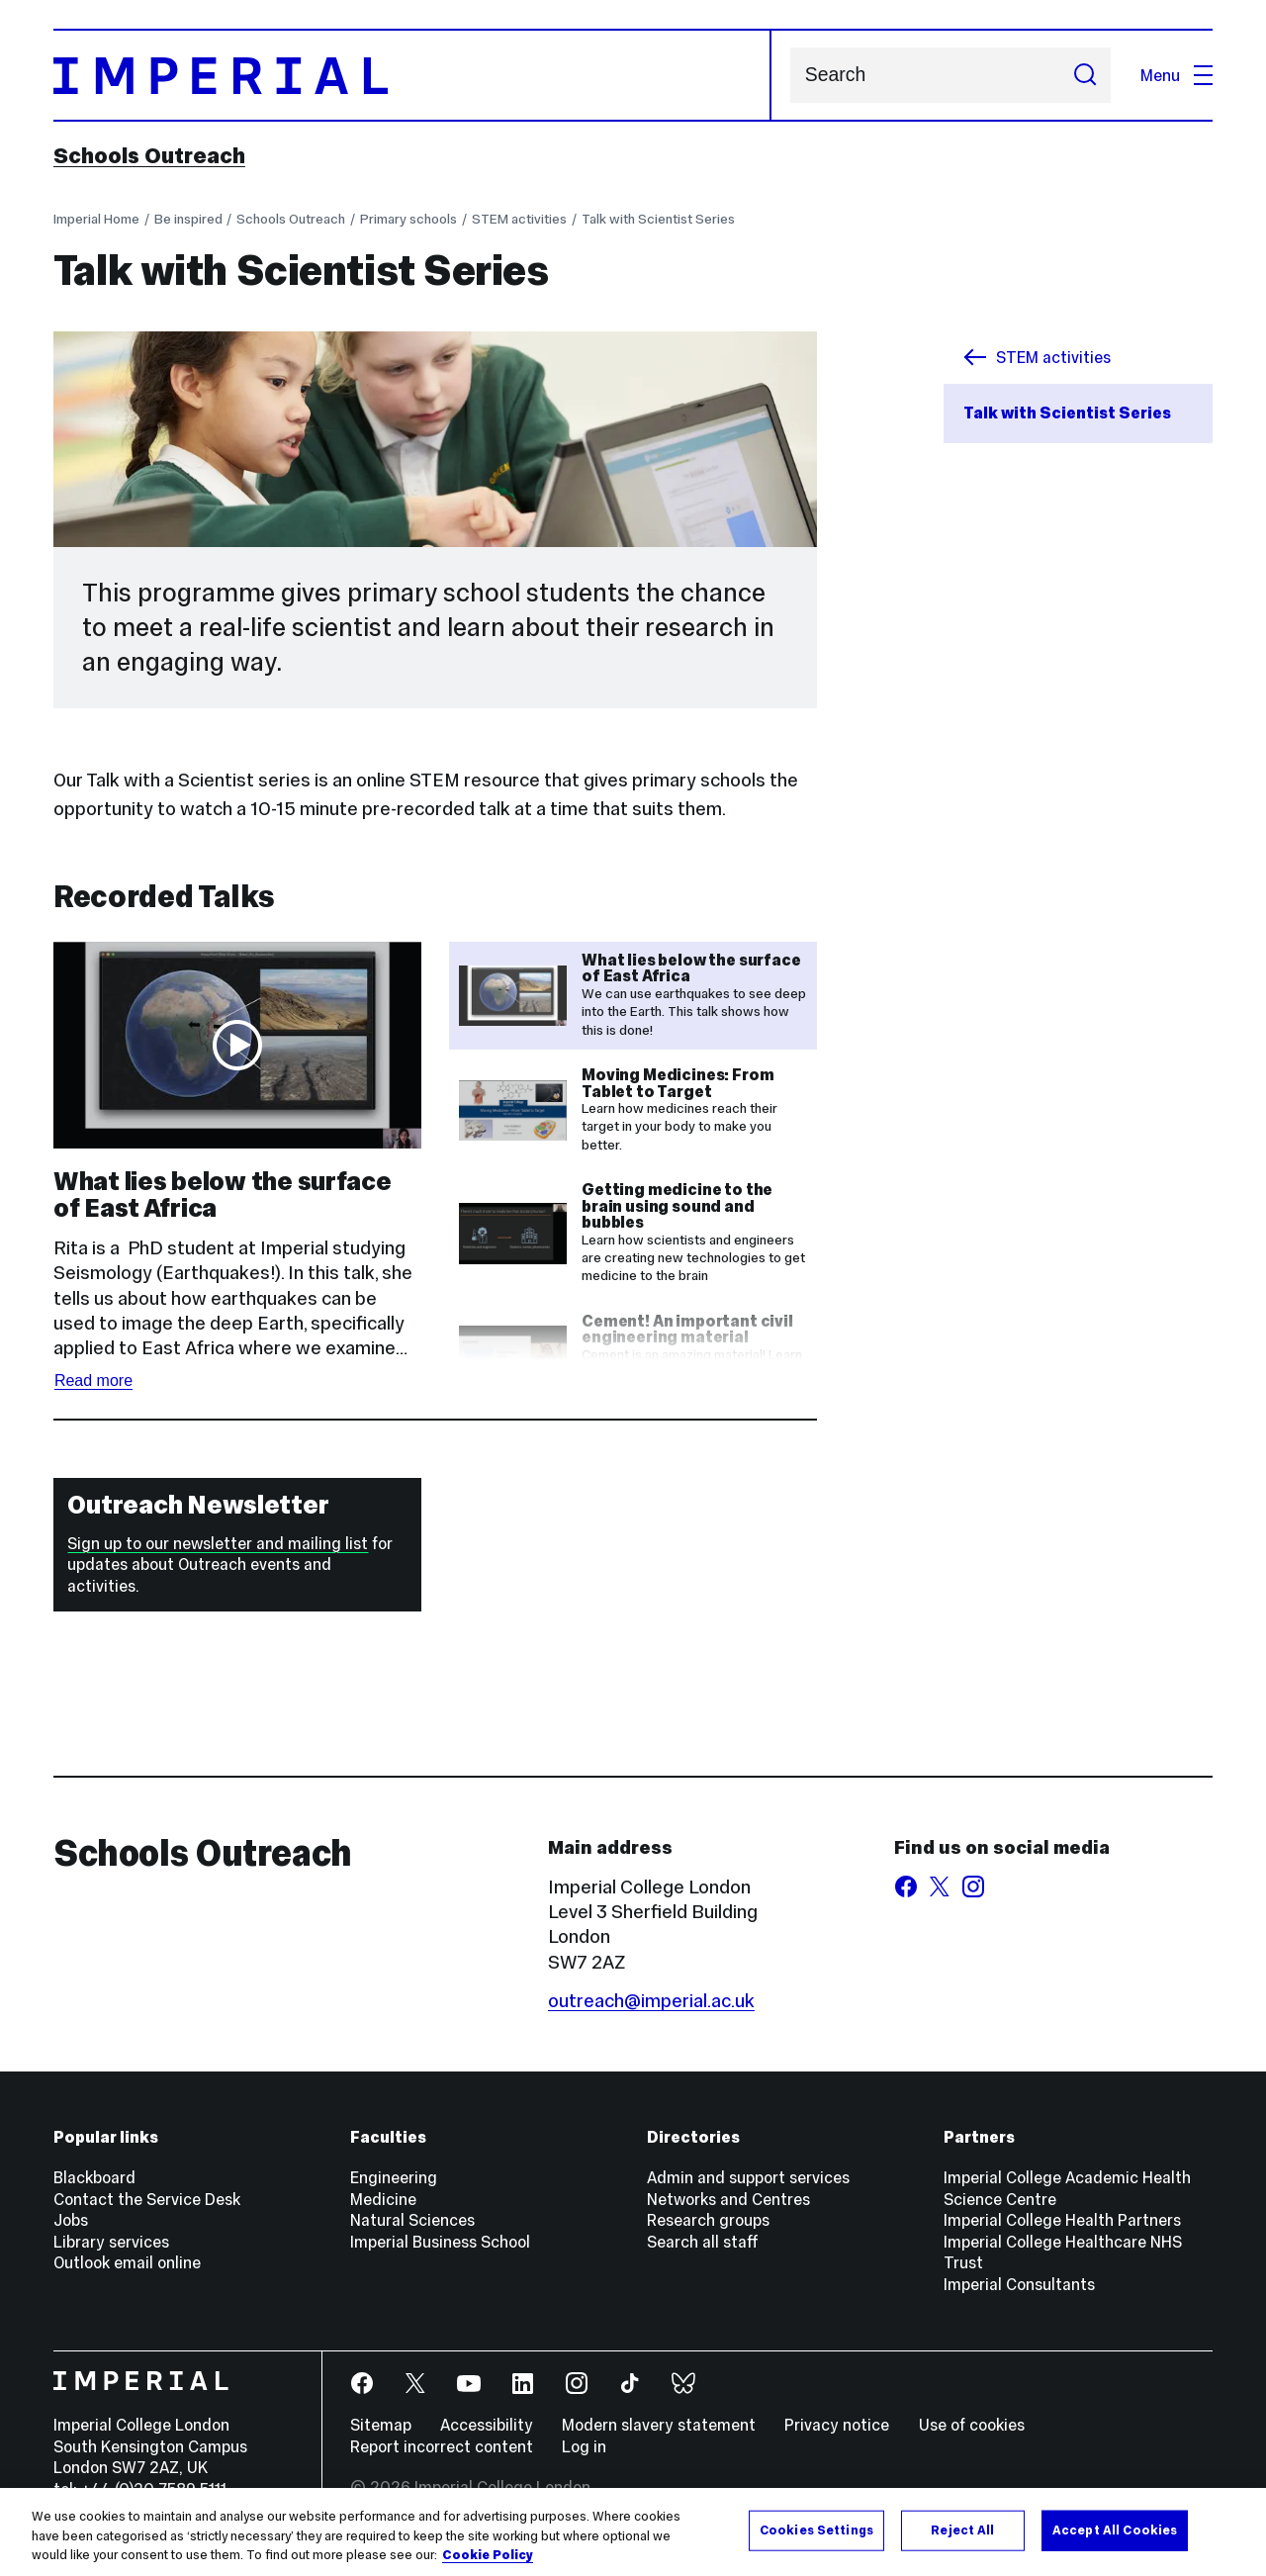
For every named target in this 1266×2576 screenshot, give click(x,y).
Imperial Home (96, 219)
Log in (584, 2446)
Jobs (70, 2220)
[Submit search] (1084, 75)
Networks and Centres (728, 2199)
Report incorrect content (441, 2446)
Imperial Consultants (1019, 2284)
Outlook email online (127, 2262)
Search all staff (703, 2242)
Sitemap (380, 2425)
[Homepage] (412, 75)
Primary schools (408, 219)
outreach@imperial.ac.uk (651, 2000)
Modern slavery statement (659, 2425)
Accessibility (486, 2425)
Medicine (383, 2199)
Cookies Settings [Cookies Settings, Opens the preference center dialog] (816, 2529)
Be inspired (188, 219)
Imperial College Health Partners (1062, 2220)
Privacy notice (836, 2425)
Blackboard (94, 2177)
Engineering (393, 2177)
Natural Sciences (412, 2220)
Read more (93, 1380)
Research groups (708, 2220)
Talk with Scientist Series (658, 219)
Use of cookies (972, 2425)
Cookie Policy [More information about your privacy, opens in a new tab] (487, 2555)
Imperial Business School (440, 2242)
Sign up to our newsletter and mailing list (217, 1543)
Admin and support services (748, 2177)
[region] (633, 2532)
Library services (111, 2242)
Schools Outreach (149, 155)
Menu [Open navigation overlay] (1176, 75)
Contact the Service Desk (146, 2199)
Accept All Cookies (1114, 2529)
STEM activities (519, 219)
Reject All (962, 2529)
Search (789, 75)
